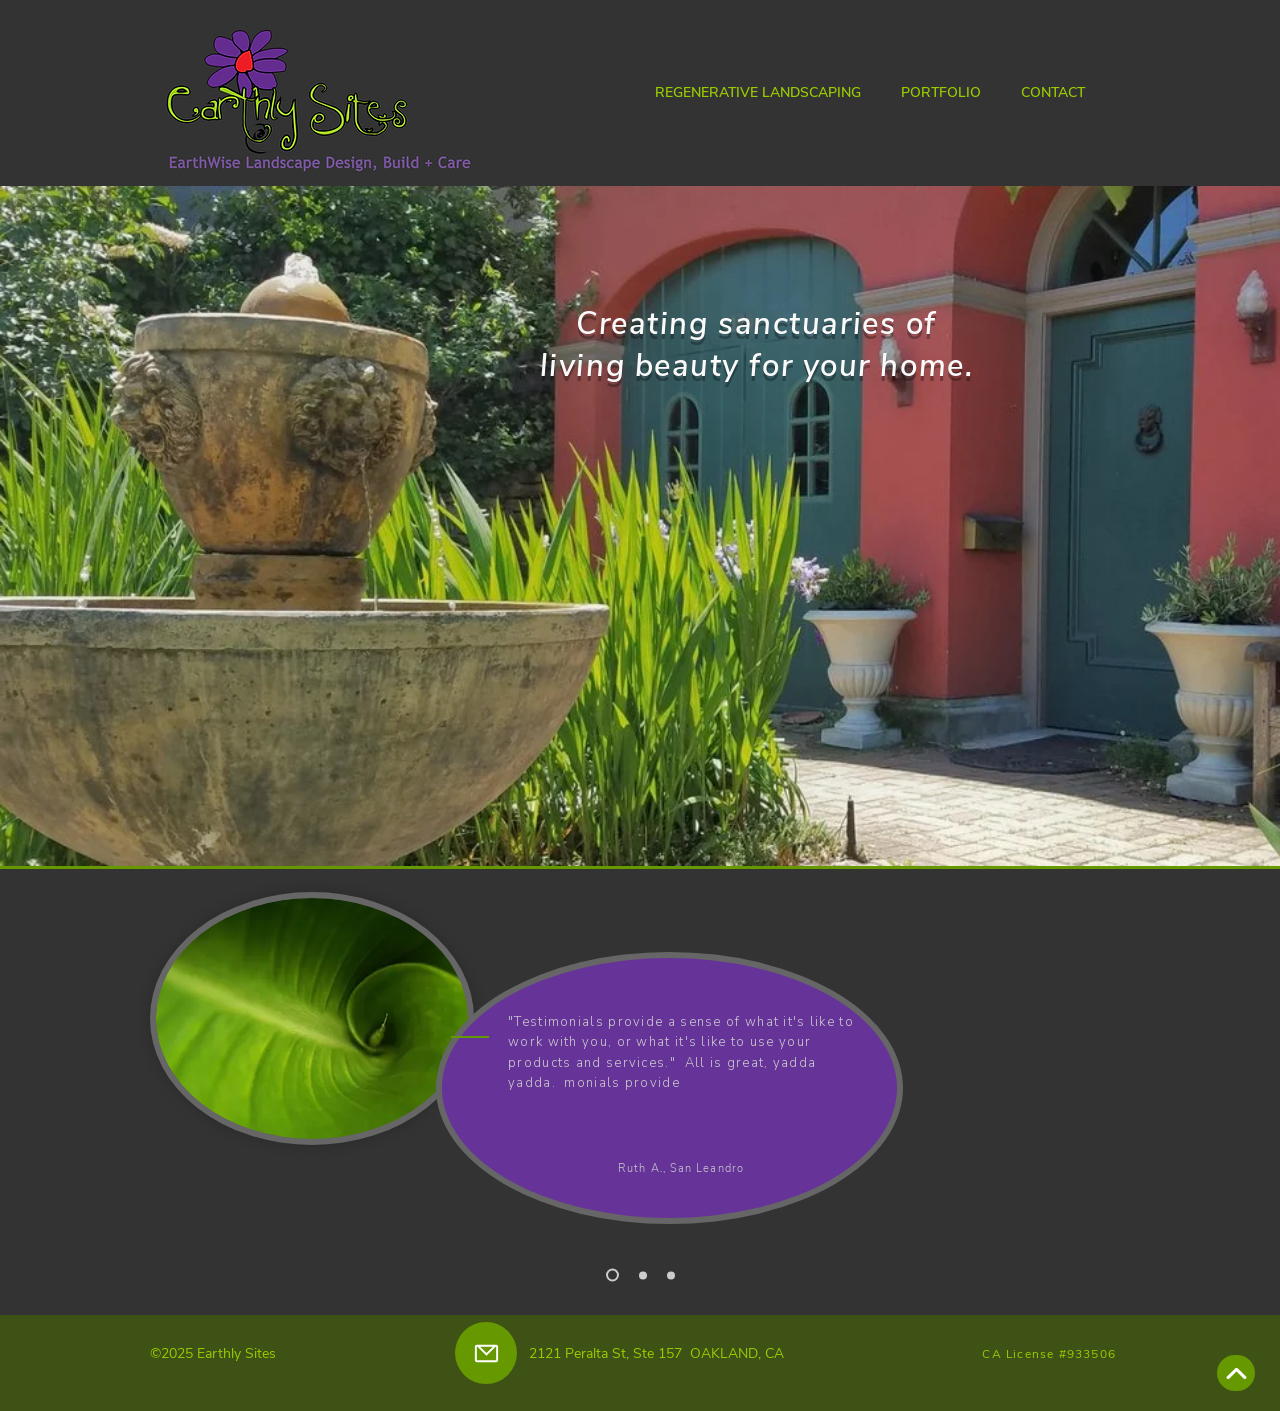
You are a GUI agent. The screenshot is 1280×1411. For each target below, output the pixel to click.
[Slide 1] (612, 1275)
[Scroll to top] (1236, 1373)
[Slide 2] (643, 1275)
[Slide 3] (671, 1275)
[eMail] (486, 1353)
